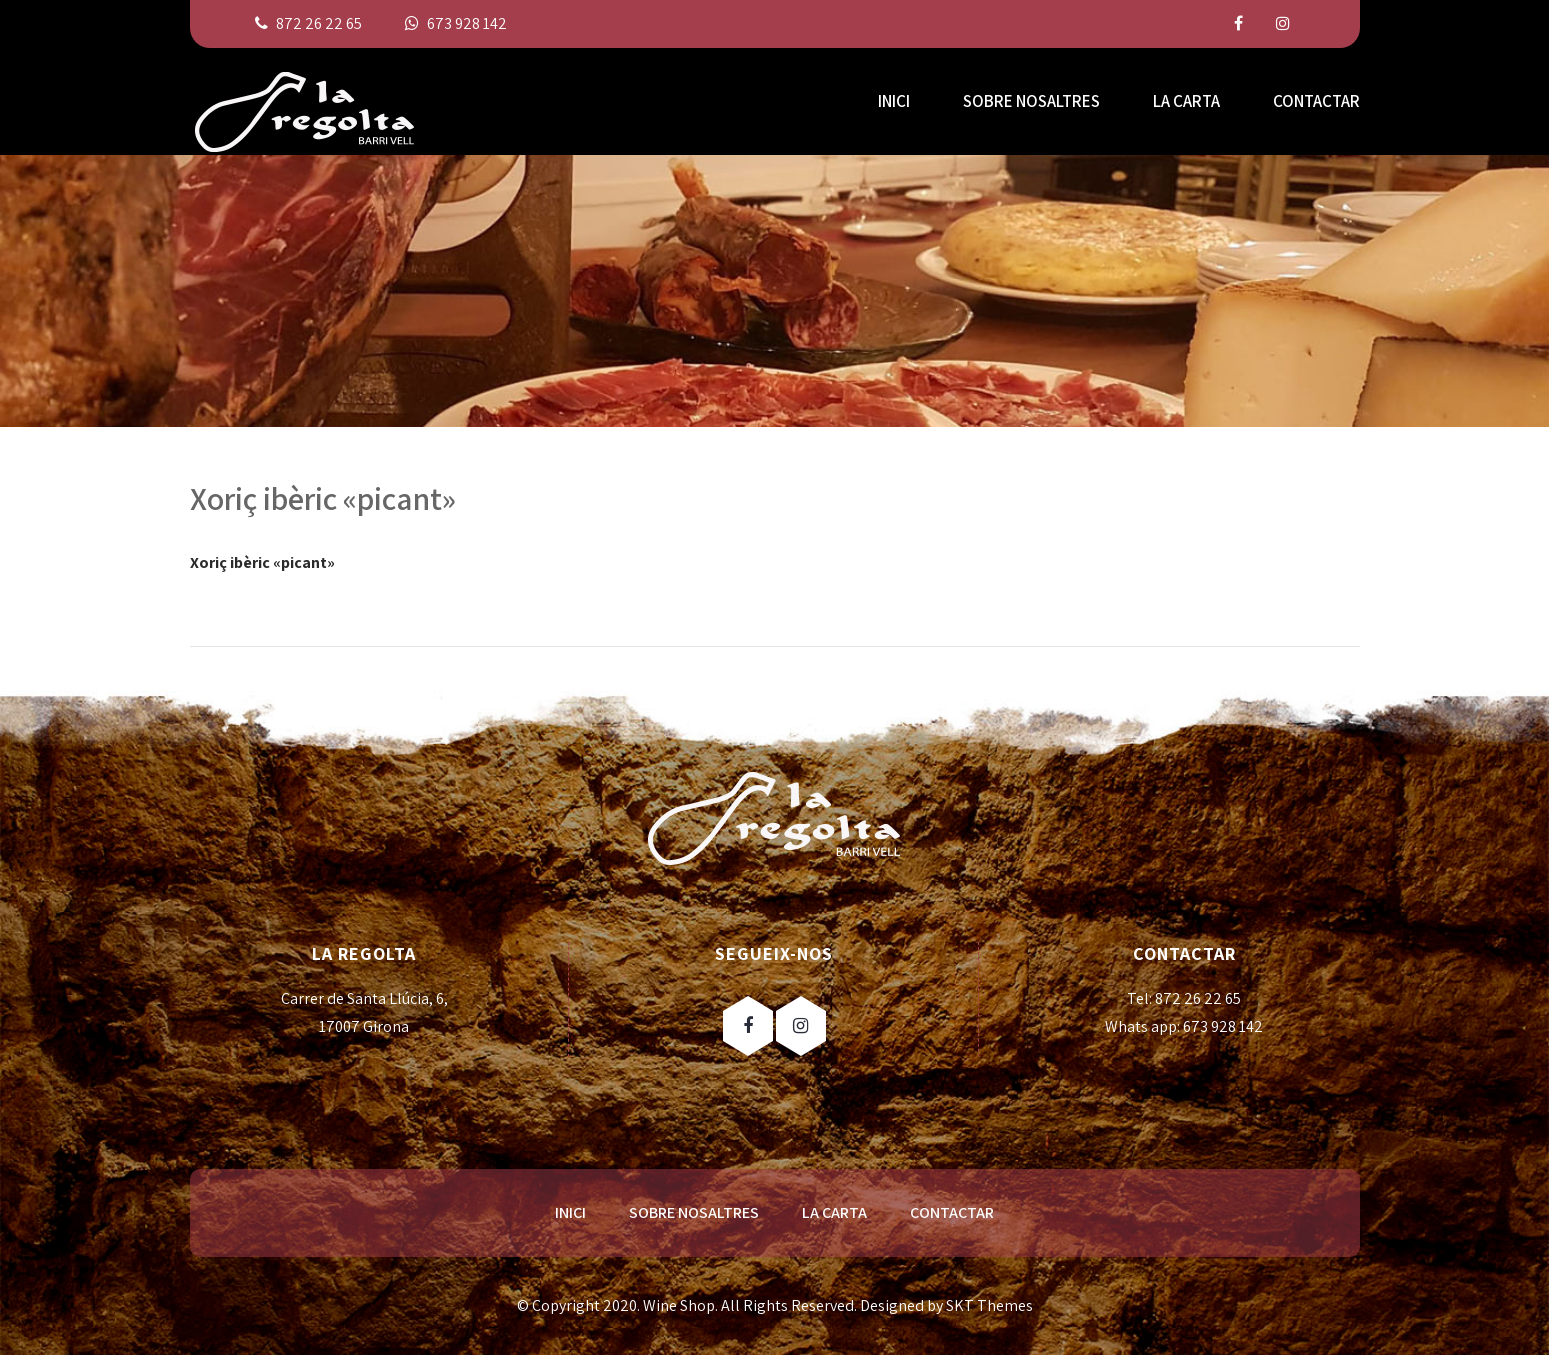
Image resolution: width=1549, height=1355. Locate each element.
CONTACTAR (1316, 101)
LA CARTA (1186, 101)
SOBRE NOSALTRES (1031, 101)
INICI (894, 101)
